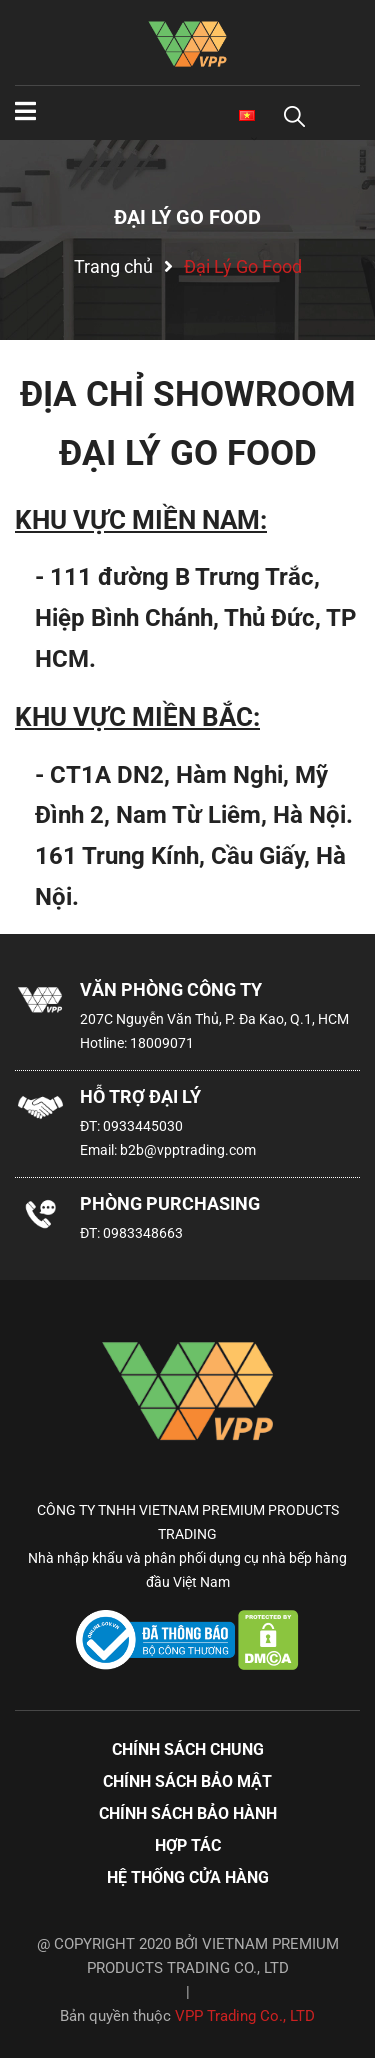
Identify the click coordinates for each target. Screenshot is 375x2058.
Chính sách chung (188, 1749)
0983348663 (143, 1233)
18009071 (162, 1043)
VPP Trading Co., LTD (245, 2016)
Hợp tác (188, 1845)
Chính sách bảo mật (187, 1781)
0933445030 (143, 1126)
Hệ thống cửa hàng (188, 1877)
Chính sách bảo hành (188, 1813)
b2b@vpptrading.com (188, 1150)
